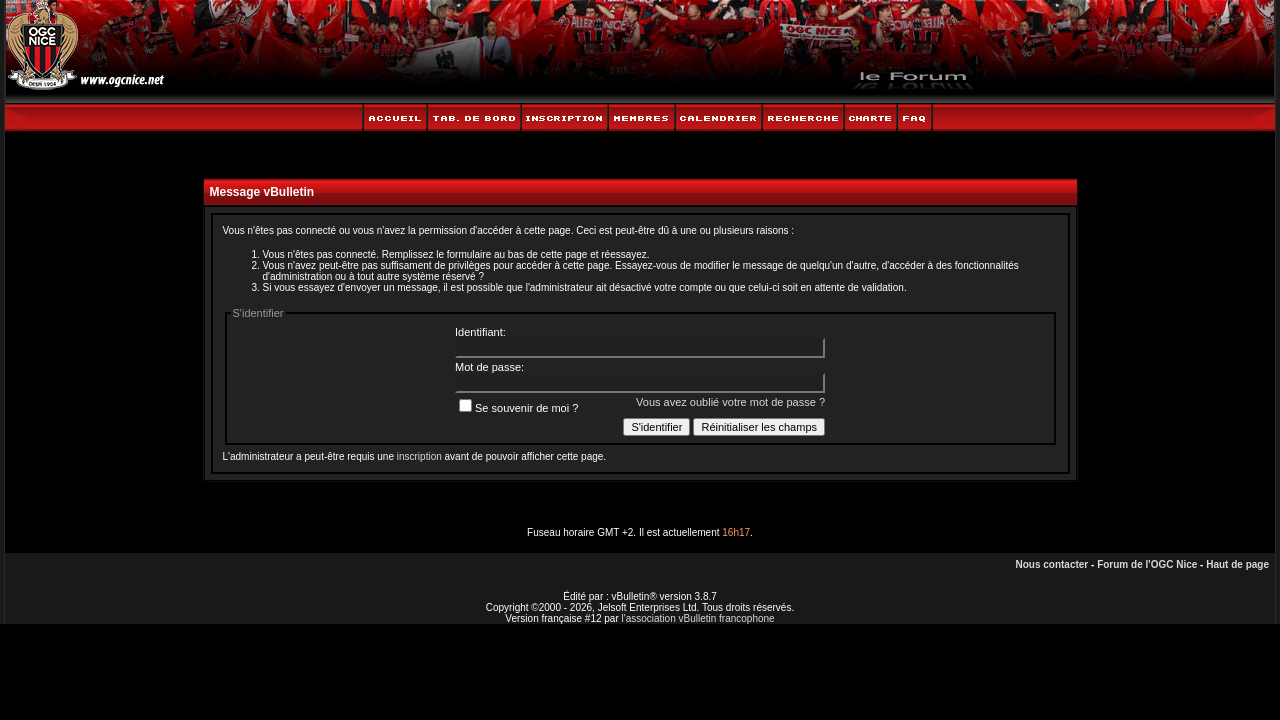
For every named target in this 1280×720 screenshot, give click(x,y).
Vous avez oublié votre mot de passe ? (730, 402)
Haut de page (1237, 564)
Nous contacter (1051, 564)
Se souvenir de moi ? (518, 408)
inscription (419, 456)
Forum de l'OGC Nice (1147, 564)
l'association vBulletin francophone (698, 618)
